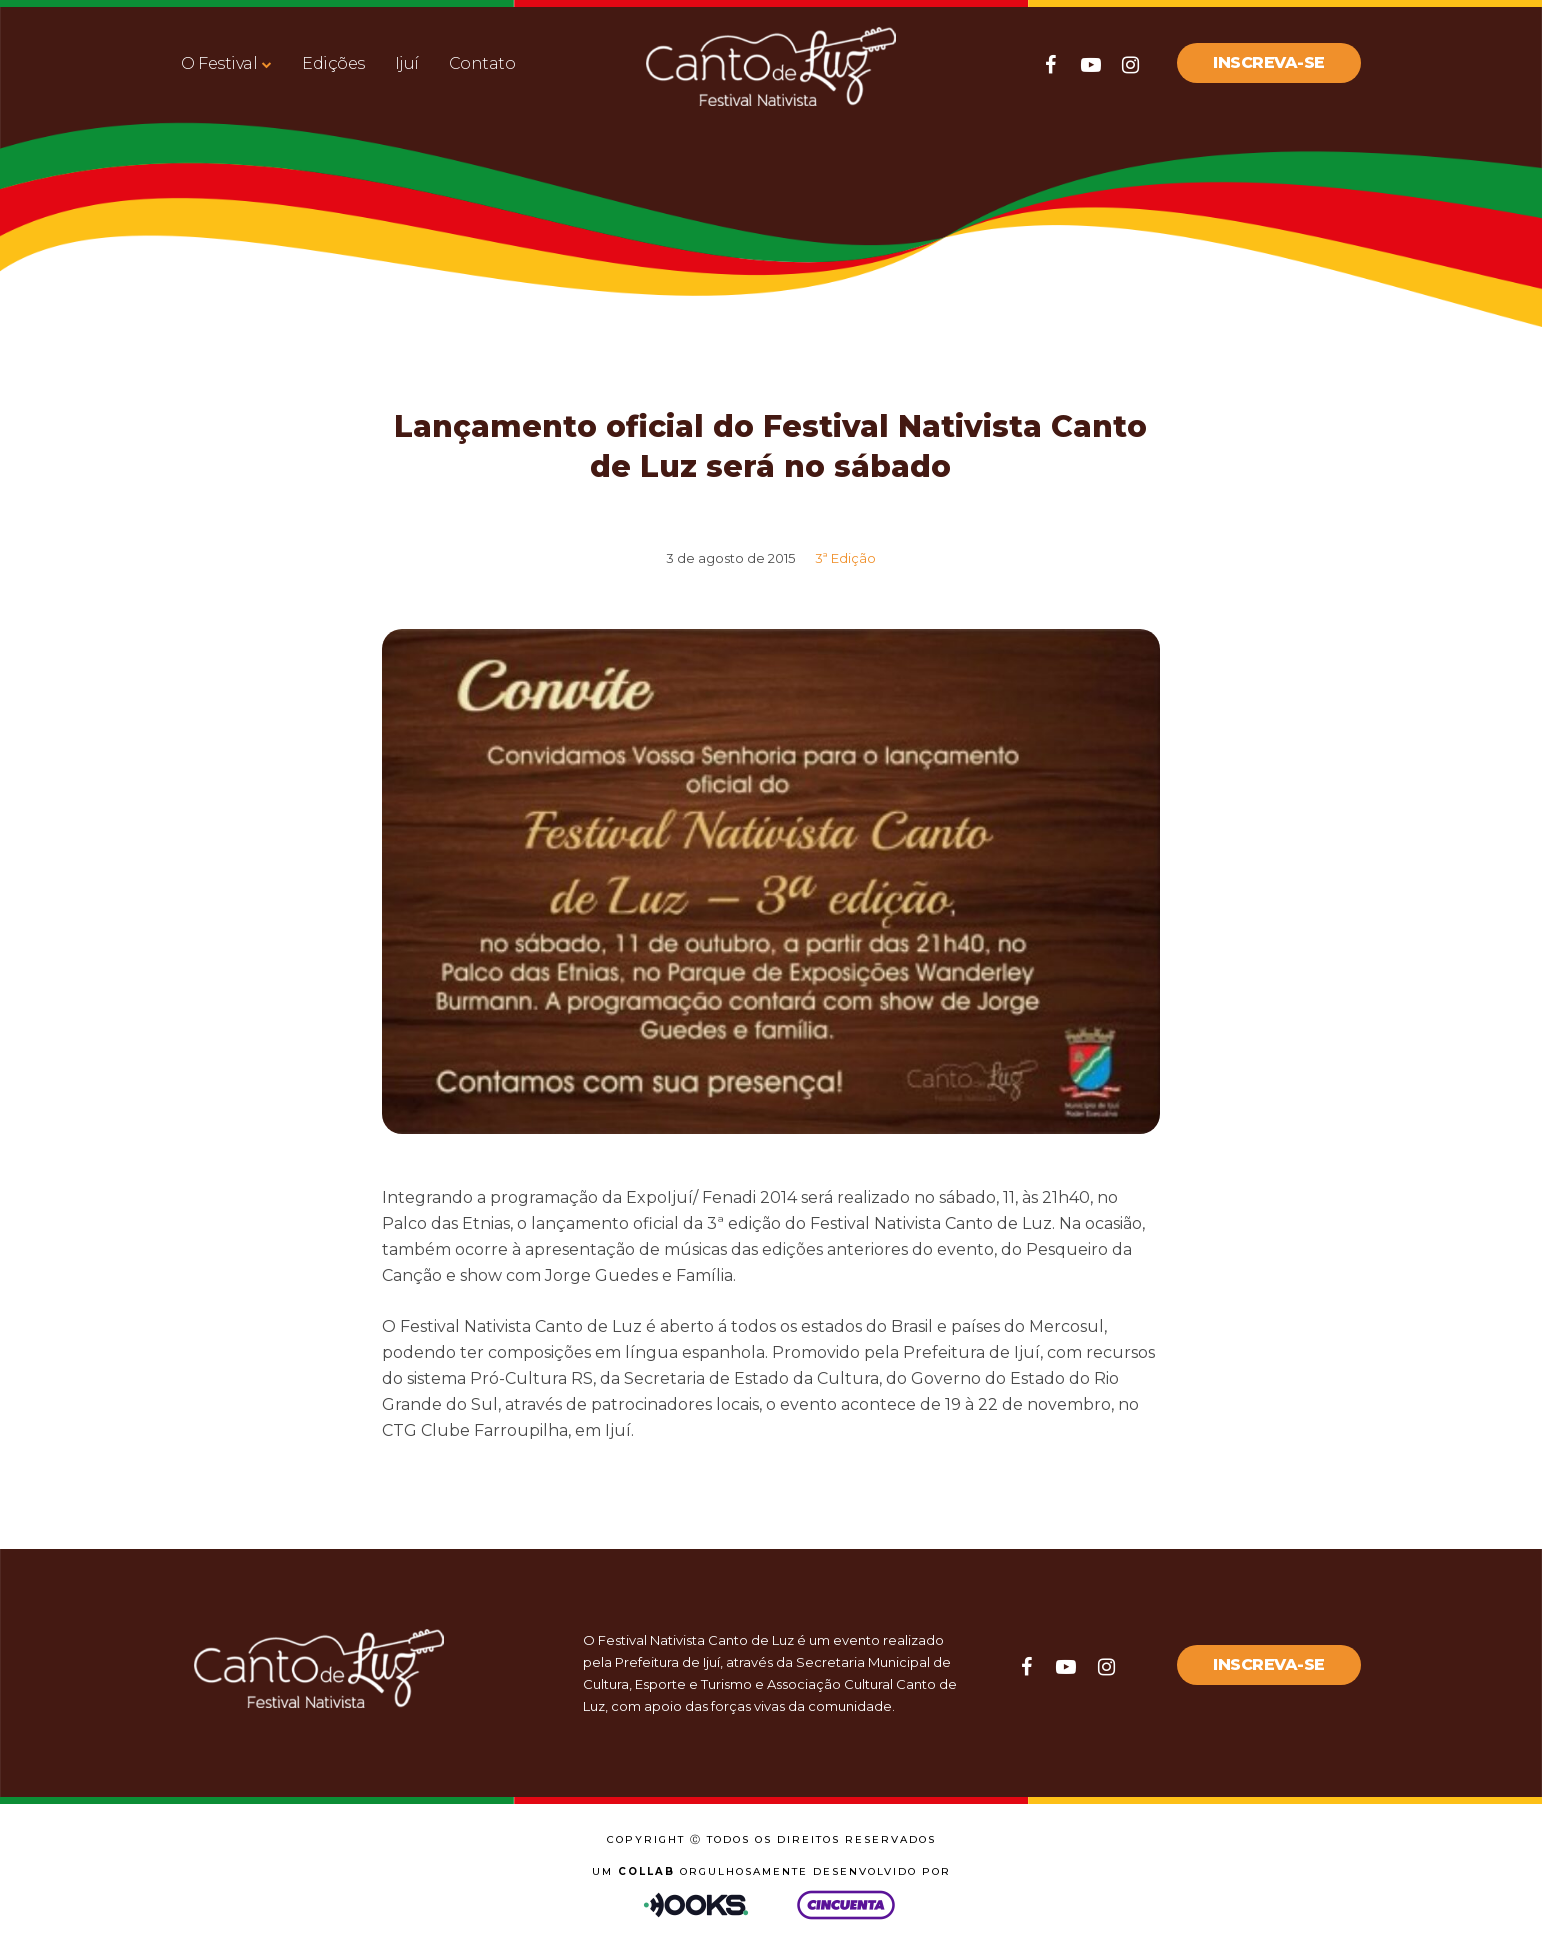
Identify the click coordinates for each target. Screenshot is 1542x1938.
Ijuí (407, 63)
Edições (333, 63)
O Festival (219, 63)
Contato (482, 63)
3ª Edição (845, 558)
